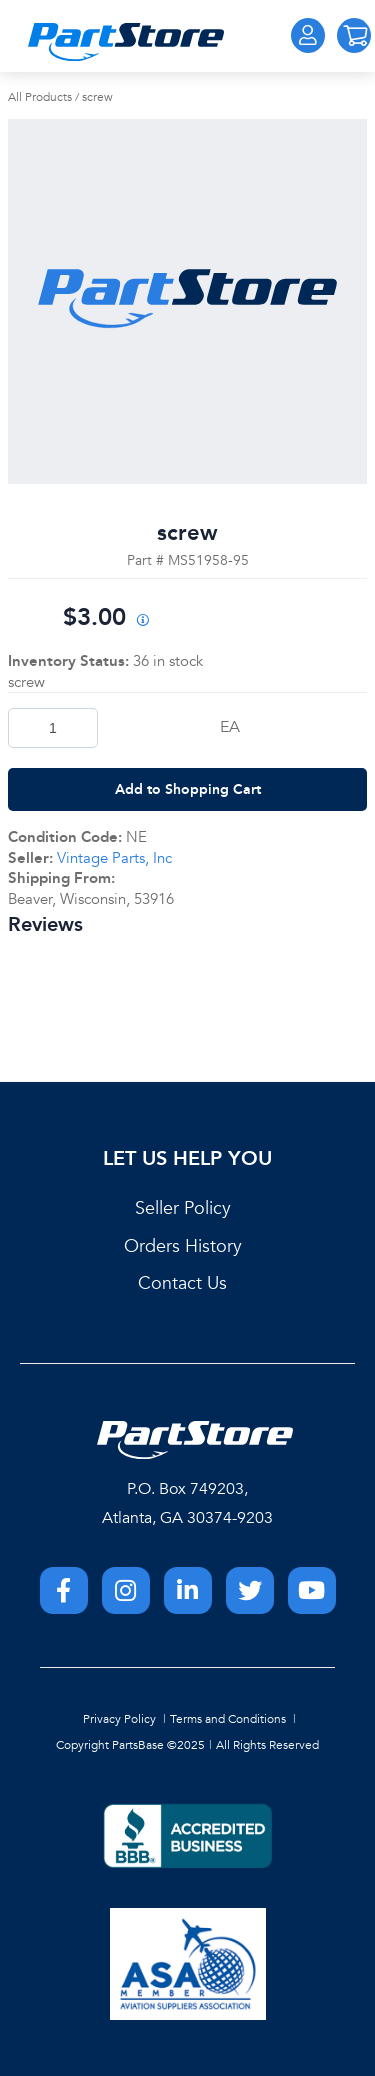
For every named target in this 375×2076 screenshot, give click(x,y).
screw (97, 97)
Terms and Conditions (228, 1719)
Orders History (183, 1246)
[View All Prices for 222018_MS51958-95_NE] (143, 621)
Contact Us (182, 1283)
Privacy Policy (119, 1719)
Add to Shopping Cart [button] (188, 789)
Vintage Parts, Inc (114, 858)
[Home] (126, 42)
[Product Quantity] (53, 728)
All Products (40, 97)
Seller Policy (183, 1208)
